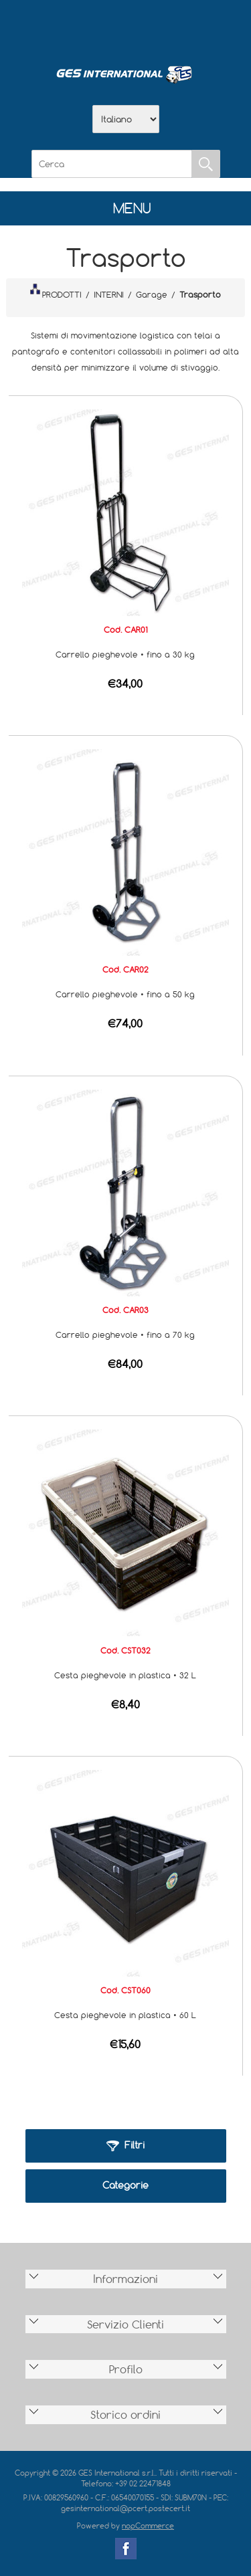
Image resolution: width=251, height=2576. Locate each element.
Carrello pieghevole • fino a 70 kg (125, 1334)
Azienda (91, 27)
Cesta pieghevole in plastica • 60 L (125, 2014)
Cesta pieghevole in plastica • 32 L (125, 1675)
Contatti (160, 27)
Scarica (126, 27)
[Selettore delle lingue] (125, 119)
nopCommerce (148, 2525)
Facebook (126, 2548)
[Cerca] (111, 164)
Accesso (195, 27)
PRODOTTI (55, 292)
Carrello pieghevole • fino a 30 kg (125, 654)
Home (56, 27)
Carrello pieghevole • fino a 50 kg (125, 994)
